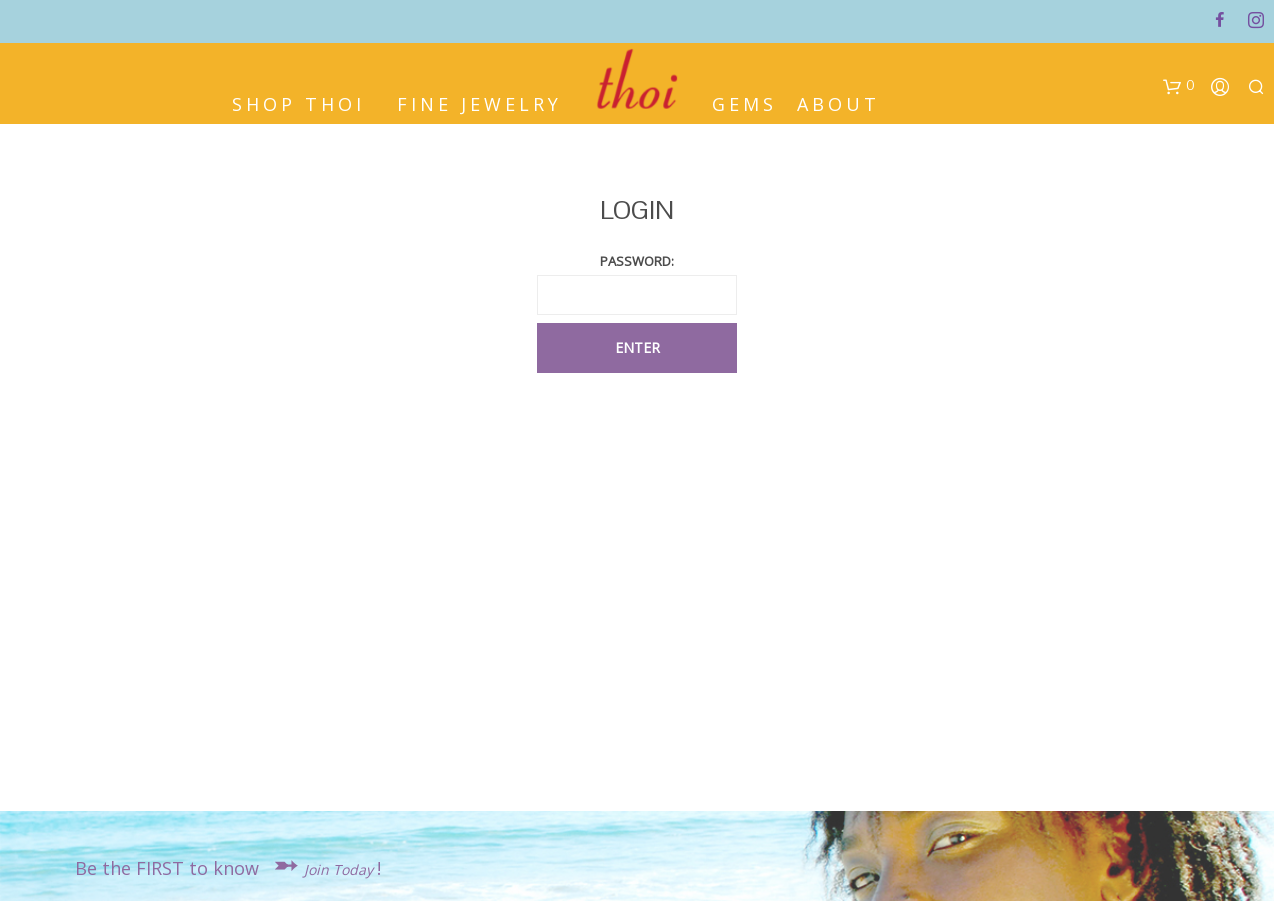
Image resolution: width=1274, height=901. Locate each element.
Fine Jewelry (479, 98)
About (838, 98)
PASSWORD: (637, 261)
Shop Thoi (298, 98)
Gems (744, 98)
